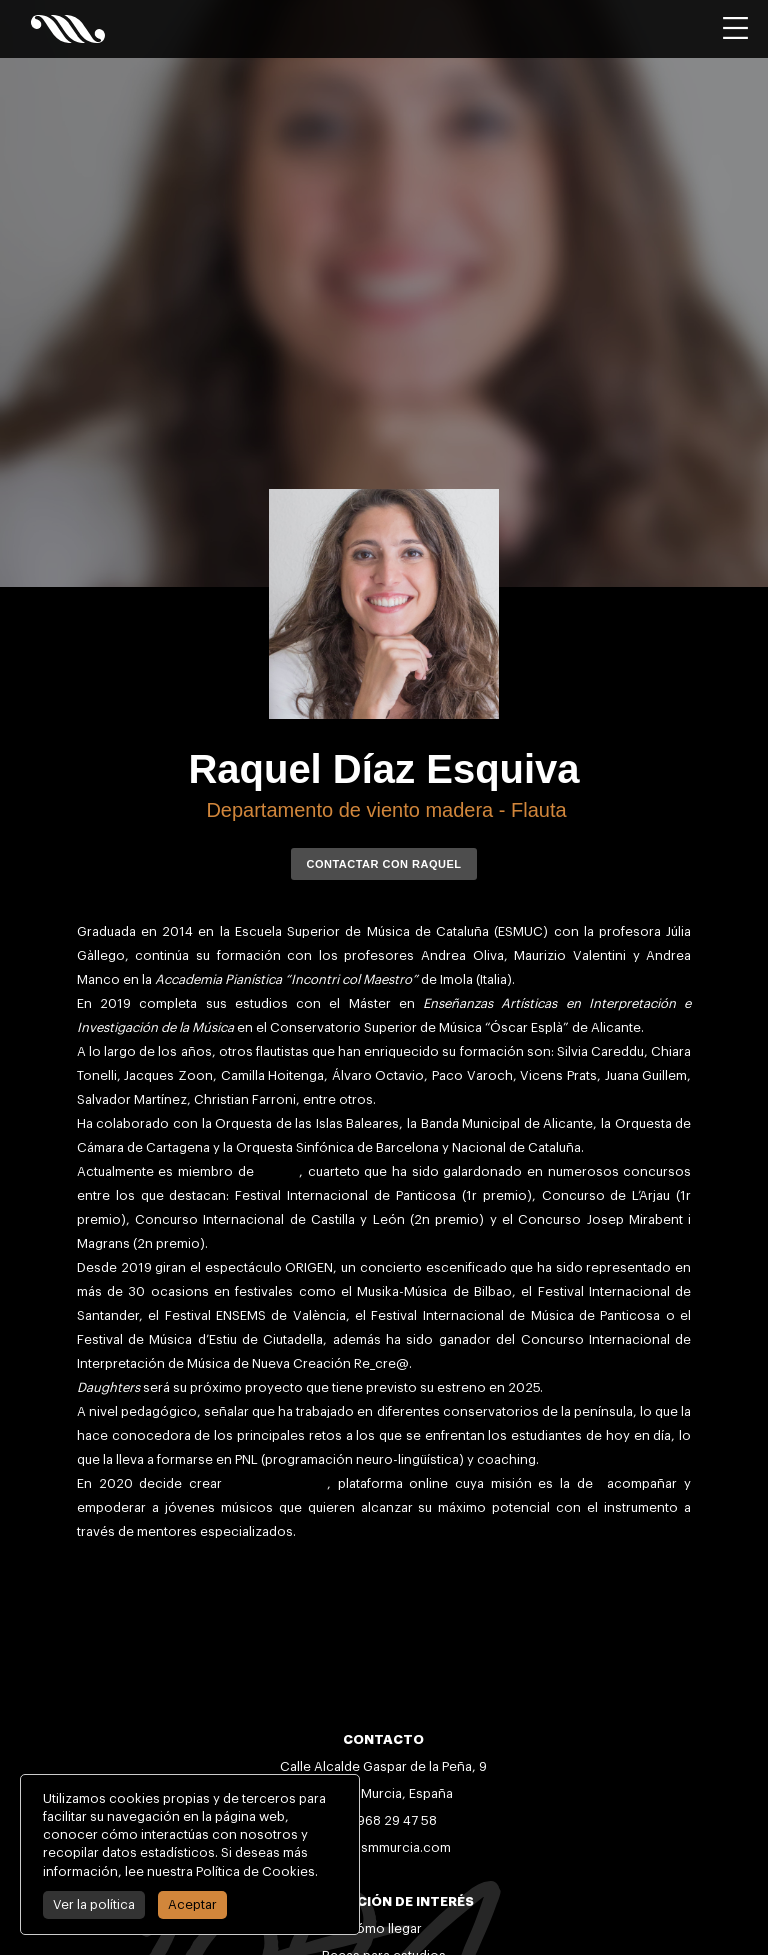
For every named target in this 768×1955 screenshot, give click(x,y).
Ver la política (94, 1904)
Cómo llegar (384, 1928)
